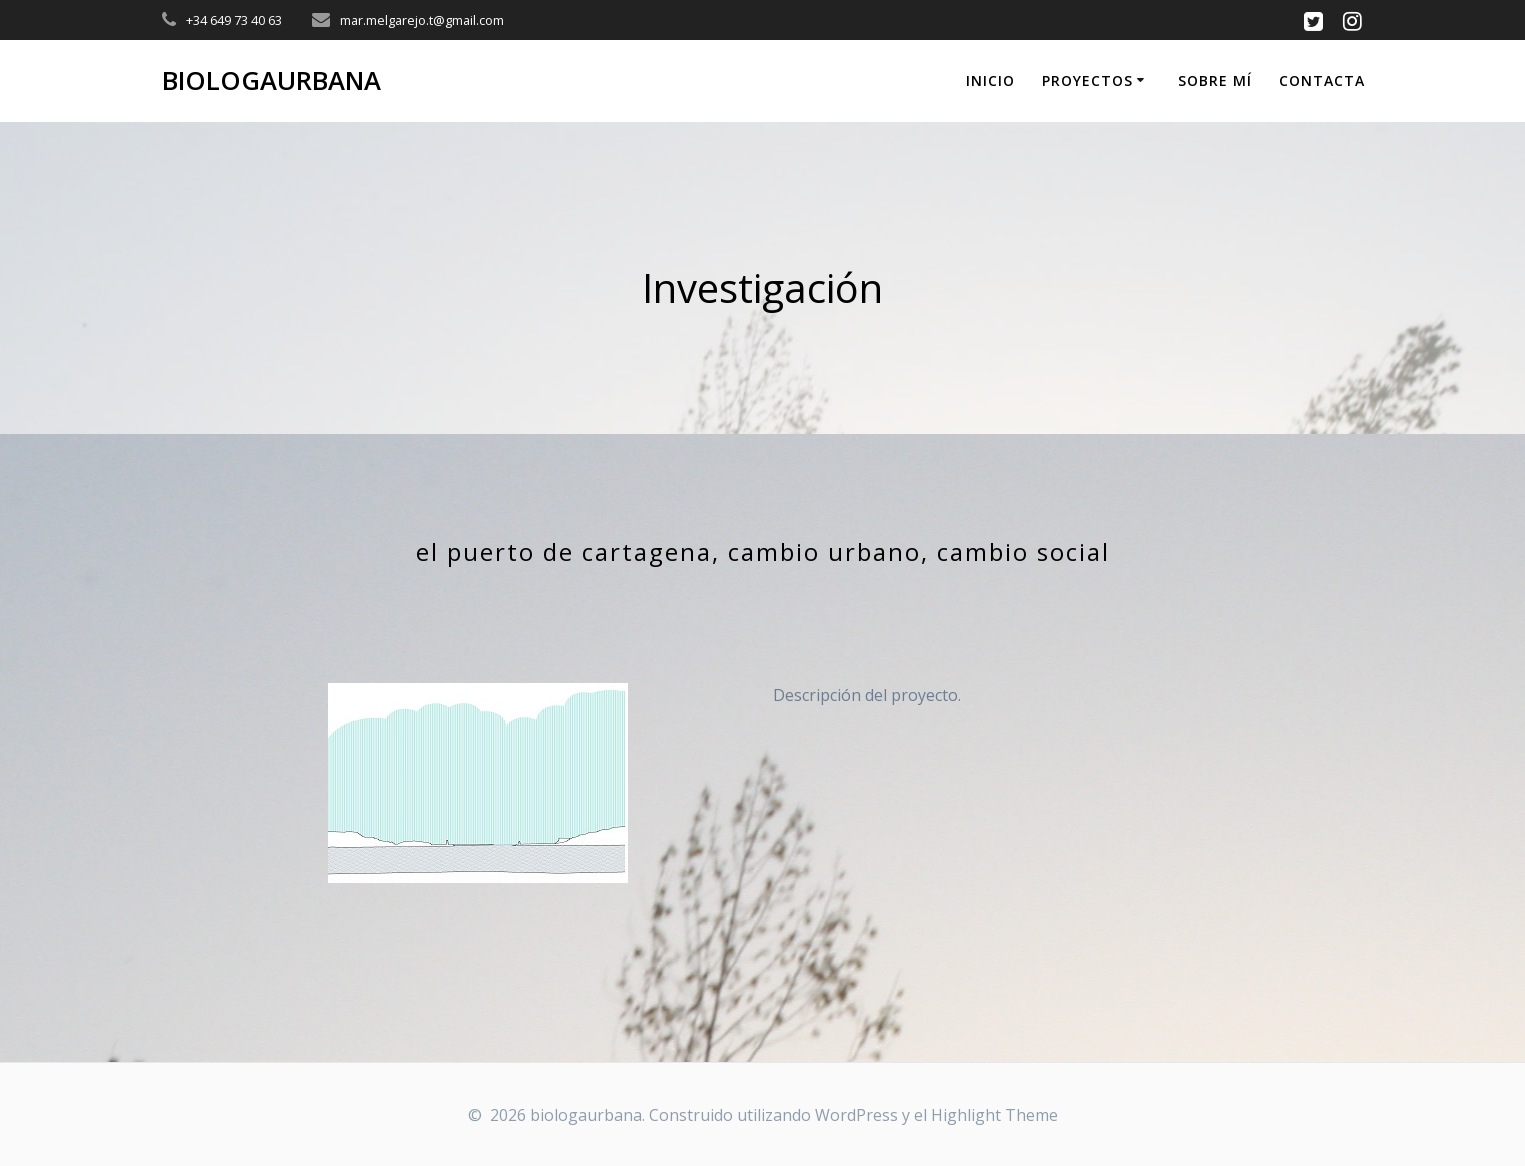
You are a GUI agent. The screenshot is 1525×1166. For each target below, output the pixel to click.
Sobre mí (1215, 80)
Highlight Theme (994, 1115)
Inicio (990, 80)
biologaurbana (271, 81)
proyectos (1087, 80)
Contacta (1322, 80)
